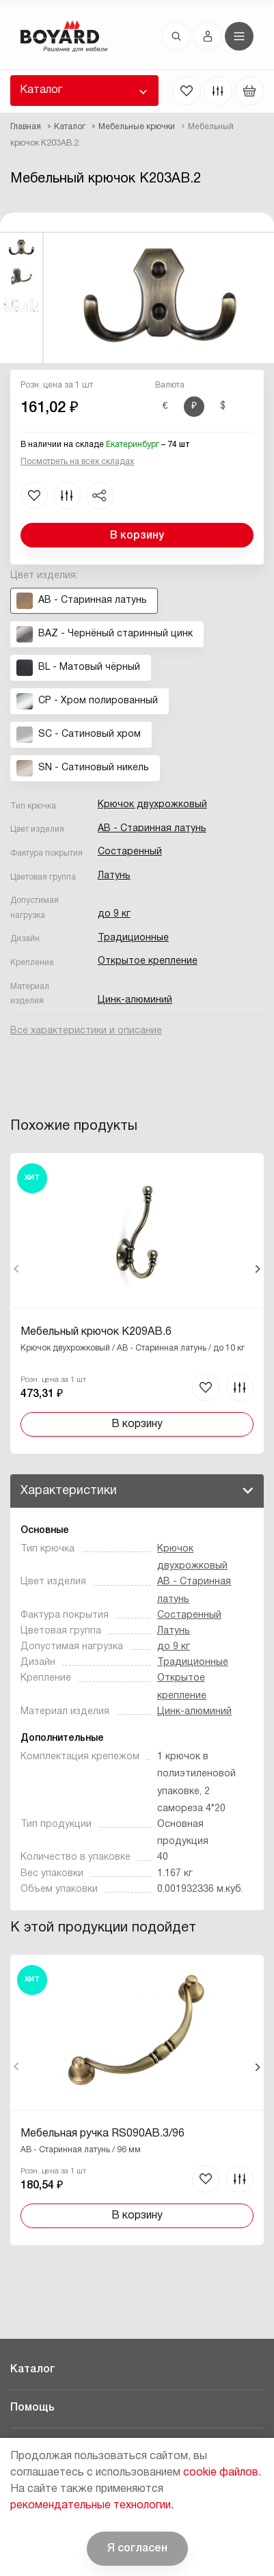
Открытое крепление (147, 961)
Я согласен (137, 2548)
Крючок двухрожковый (152, 804)
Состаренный (130, 852)
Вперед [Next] (257, 1269)
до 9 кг (114, 914)
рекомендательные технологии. (92, 2505)
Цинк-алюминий (135, 1000)
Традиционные (133, 938)
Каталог (41, 90)
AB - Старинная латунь (152, 828)
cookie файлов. (222, 2473)
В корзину (137, 536)
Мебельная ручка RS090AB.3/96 (102, 2134)
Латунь (114, 875)
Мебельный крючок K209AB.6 (96, 1332)
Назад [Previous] (17, 1269)
